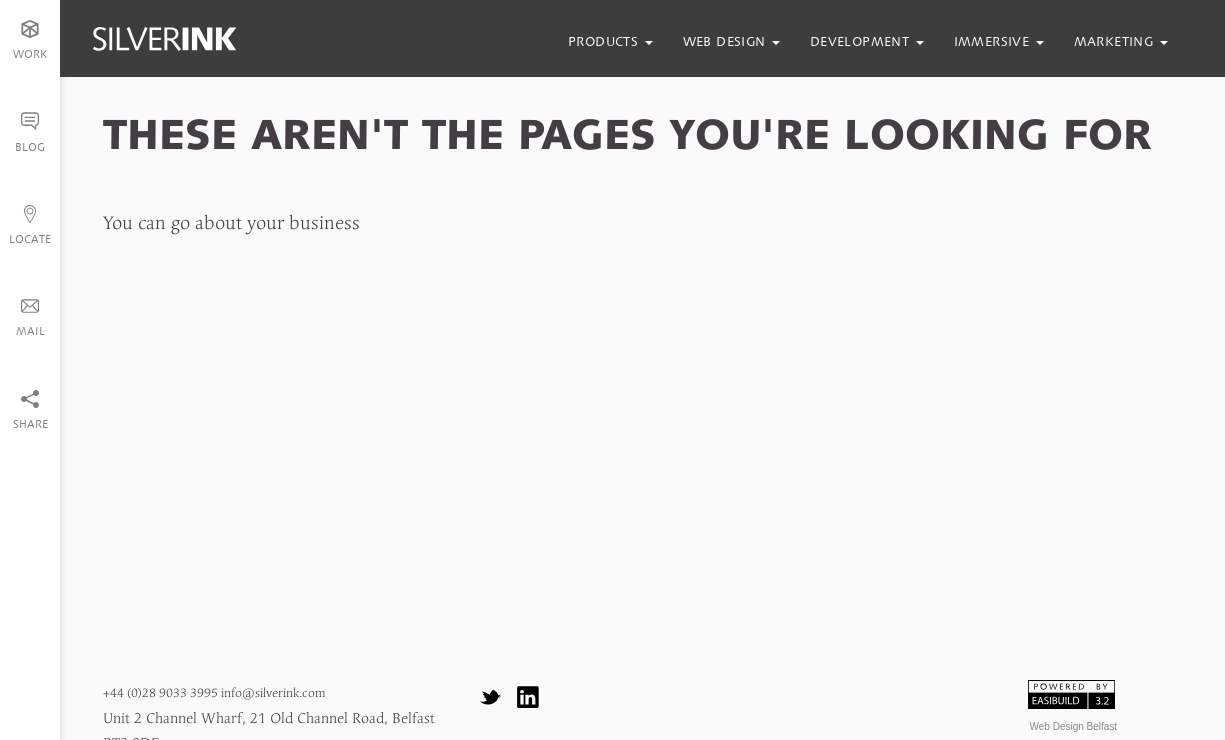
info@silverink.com (273, 693)
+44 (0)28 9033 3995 (160, 693)
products (610, 41)
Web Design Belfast (1074, 726)
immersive (999, 41)
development (867, 41)
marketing (1121, 41)
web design (731, 41)
